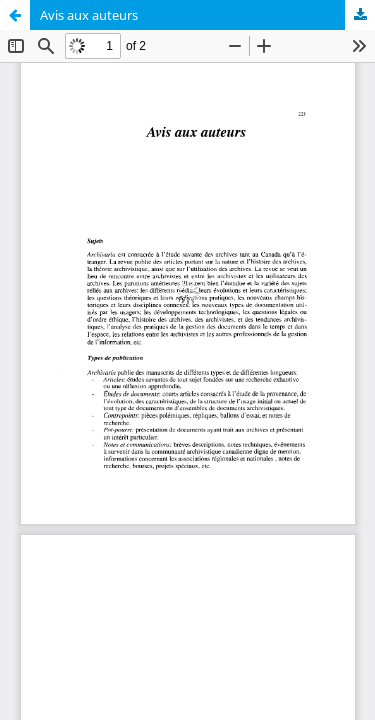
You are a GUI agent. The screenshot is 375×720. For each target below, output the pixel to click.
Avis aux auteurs (89, 15)
